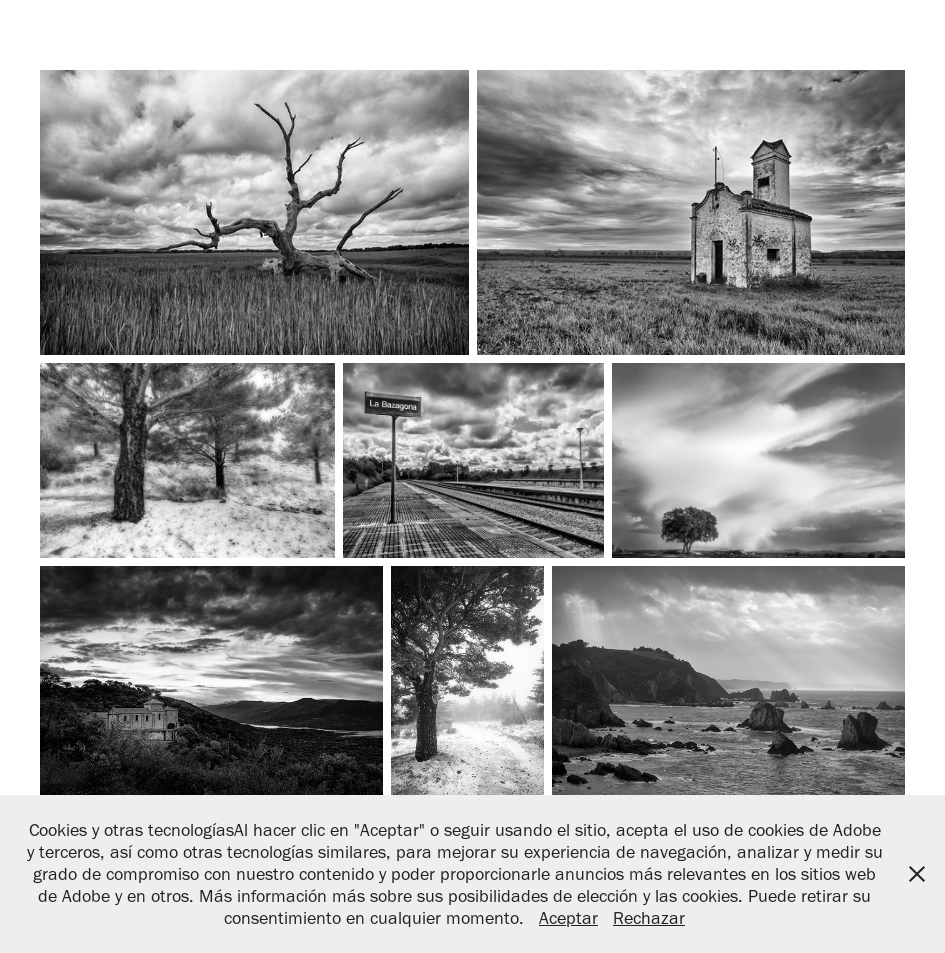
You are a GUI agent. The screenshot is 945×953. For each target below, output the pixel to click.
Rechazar (649, 918)
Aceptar (568, 918)
